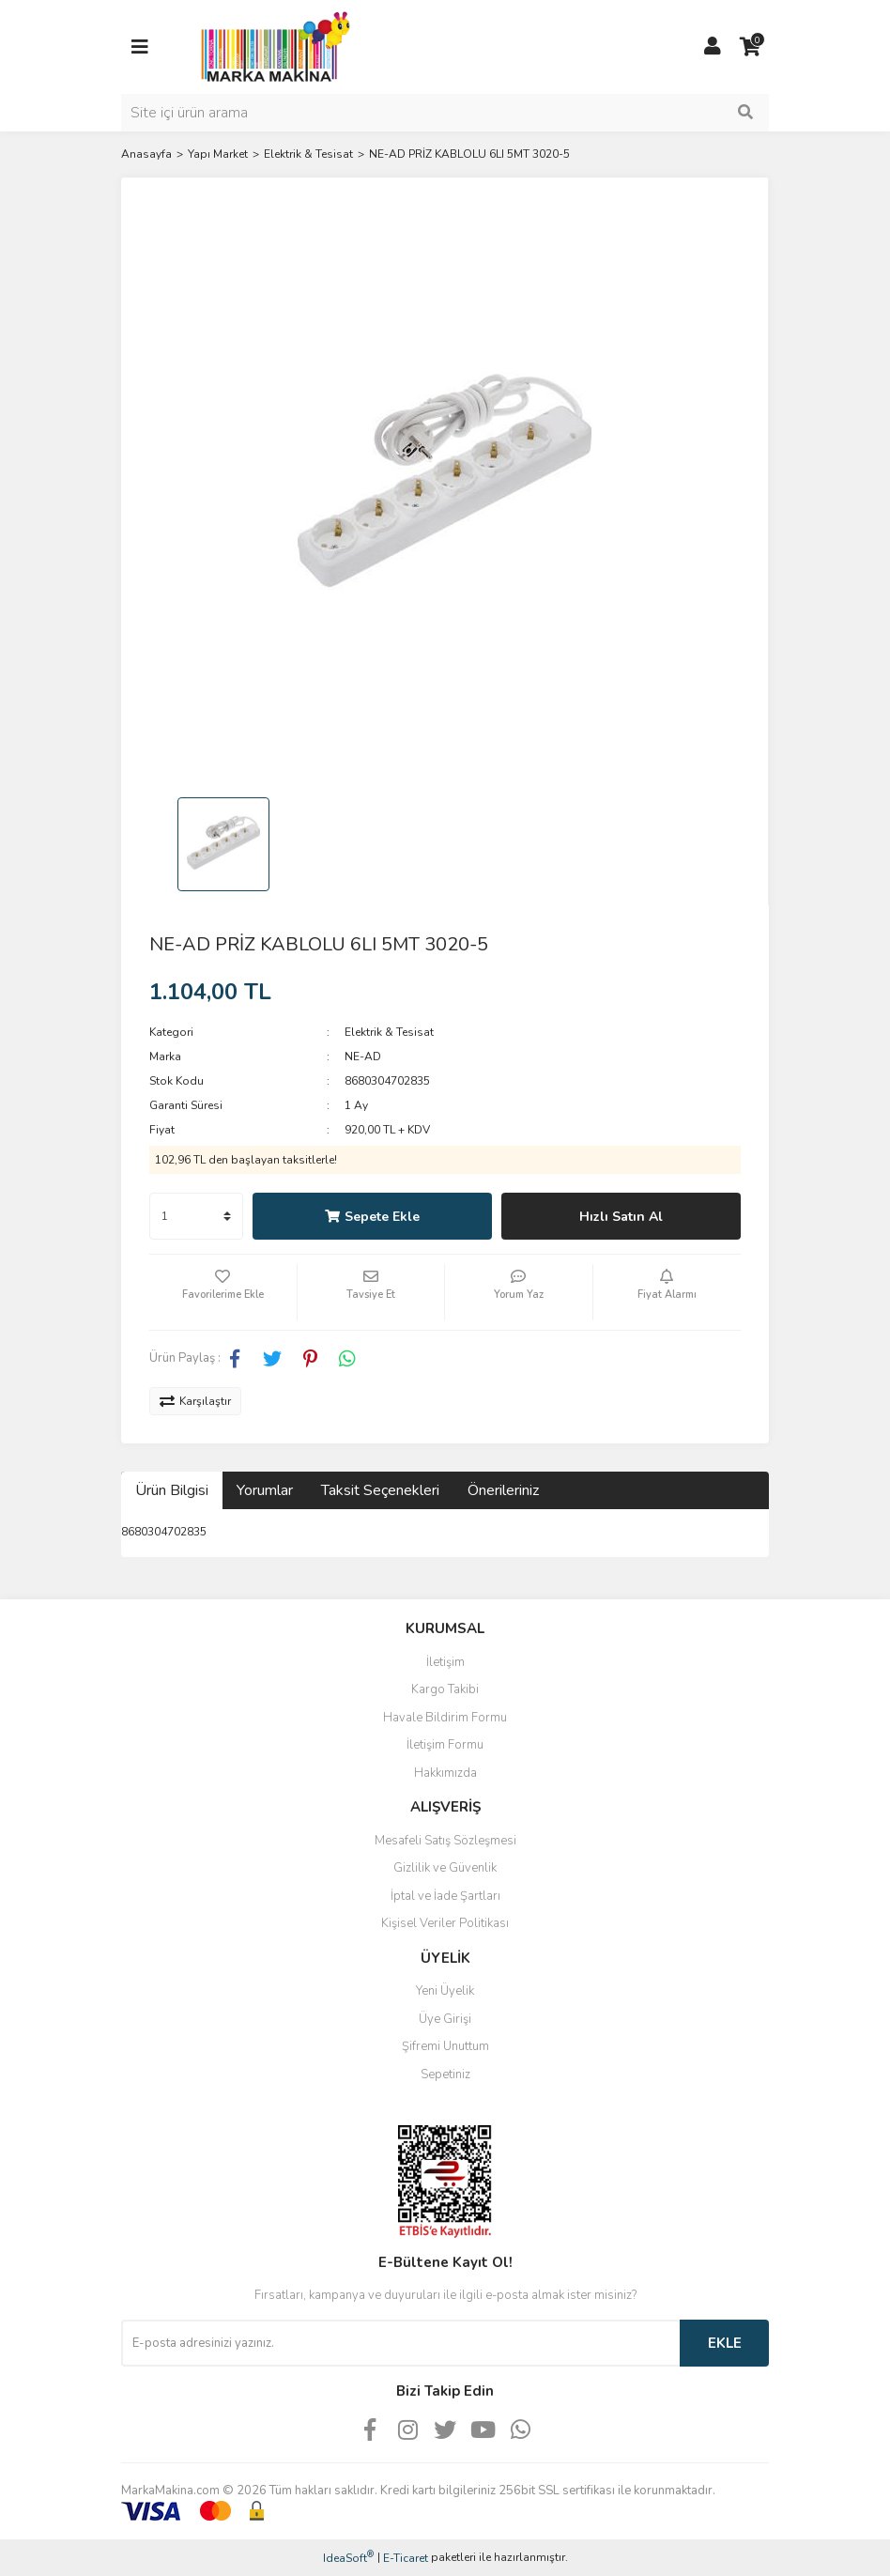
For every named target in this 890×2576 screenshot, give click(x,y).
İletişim (445, 1662)
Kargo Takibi (445, 1689)
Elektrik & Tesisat (389, 1032)
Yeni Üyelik (445, 1990)
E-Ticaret (405, 2558)
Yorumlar (265, 1490)
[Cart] (750, 47)
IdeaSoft (348, 2558)
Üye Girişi (445, 2019)
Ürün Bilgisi (171, 1490)
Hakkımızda (445, 1773)
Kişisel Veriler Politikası (445, 1923)
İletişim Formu (445, 1744)
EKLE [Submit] (725, 2343)
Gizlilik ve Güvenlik (445, 1867)
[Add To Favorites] (223, 1292)
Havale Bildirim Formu (445, 1717)
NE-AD (363, 1056)
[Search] (445, 112)
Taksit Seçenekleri (380, 1490)
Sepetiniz (445, 2074)
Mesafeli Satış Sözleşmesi (445, 1840)
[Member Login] (712, 47)
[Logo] (270, 46)
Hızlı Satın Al (621, 1217)
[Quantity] (196, 1216)
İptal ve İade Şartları (445, 1896)
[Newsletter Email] (400, 2343)
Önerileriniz (503, 1490)
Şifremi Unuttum (445, 2046)
